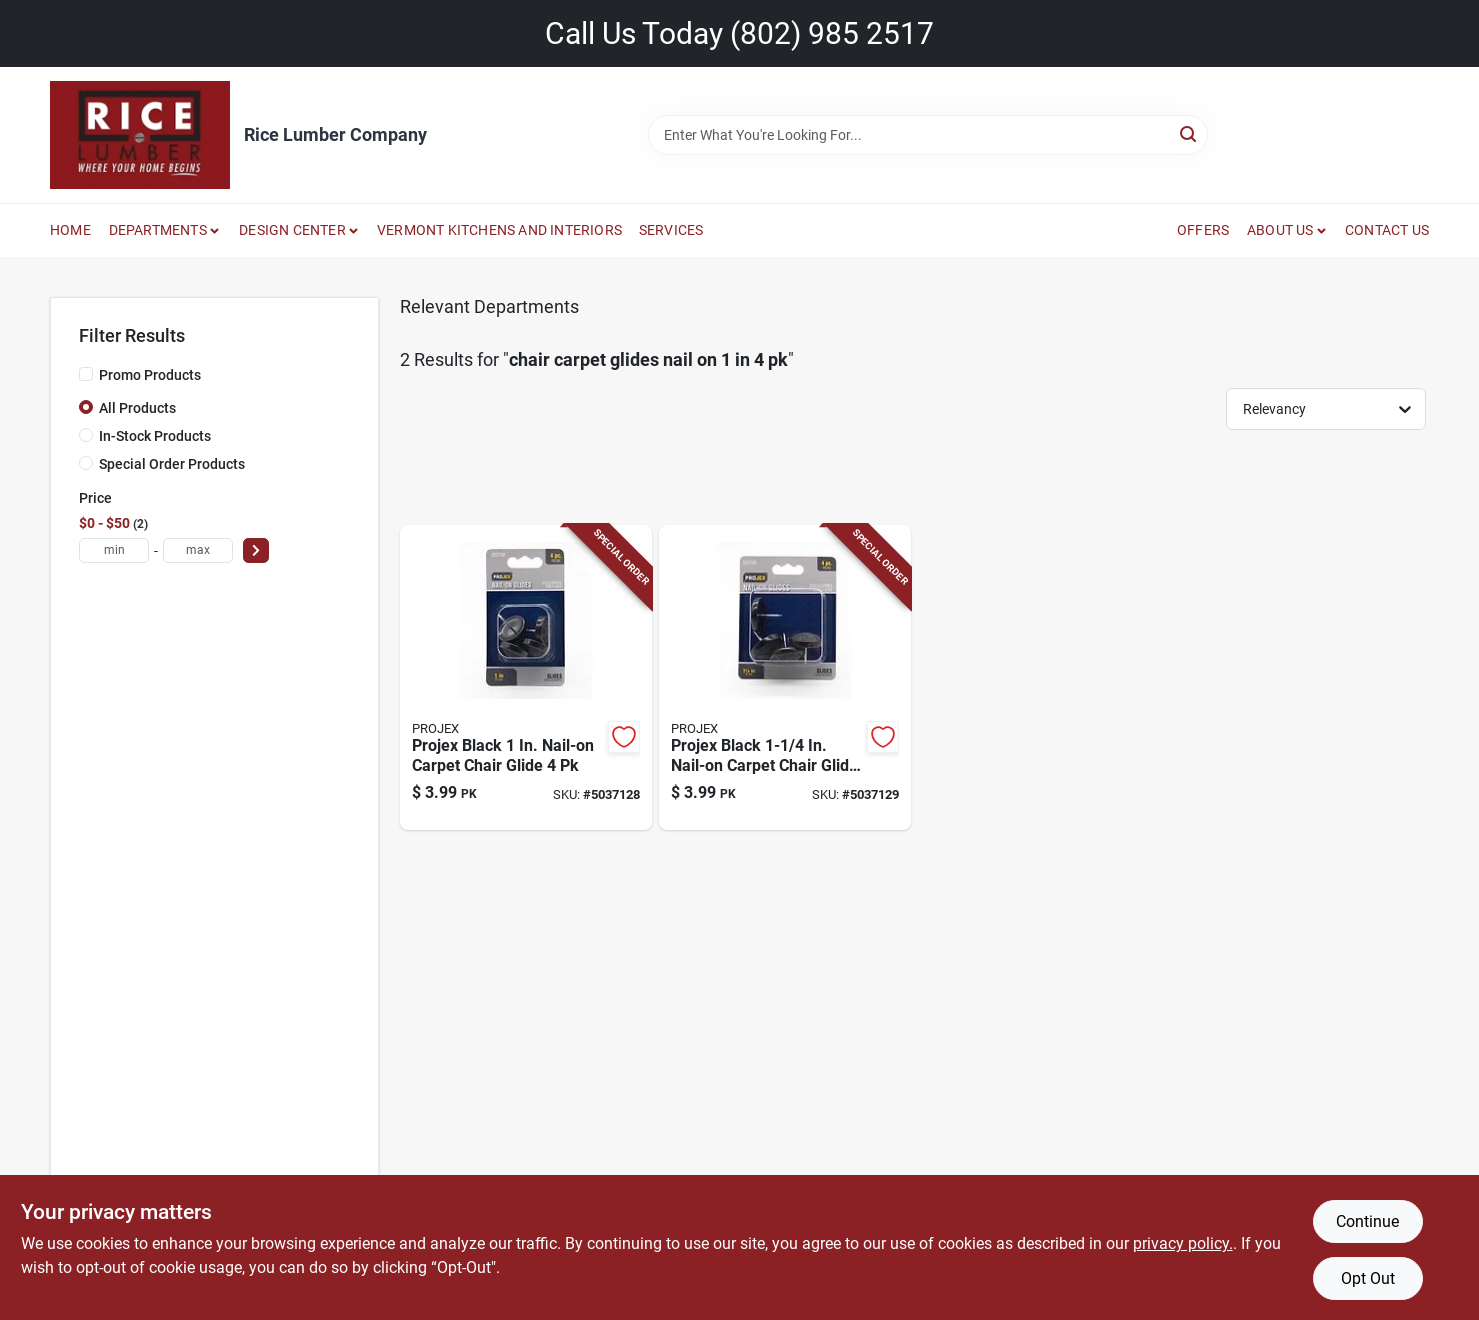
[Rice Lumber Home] (140, 135)
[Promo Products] (86, 374)
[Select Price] (256, 550)
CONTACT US (1387, 230)
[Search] (1189, 133)
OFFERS (1203, 230)
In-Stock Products (155, 436)
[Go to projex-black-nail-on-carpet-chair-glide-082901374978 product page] (526, 678)
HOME (70, 230)
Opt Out (1368, 1278)
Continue (1367, 1221)
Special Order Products (172, 464)
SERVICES (671, 230)
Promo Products (150, 375)
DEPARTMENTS (158, 230)
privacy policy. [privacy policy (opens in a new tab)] (1183, 1243)
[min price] (114, 550)
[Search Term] (928, 135)
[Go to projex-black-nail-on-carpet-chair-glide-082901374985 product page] (785, 678)
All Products (137, 408)
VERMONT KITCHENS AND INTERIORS (499, 230)
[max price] (198, 550)
